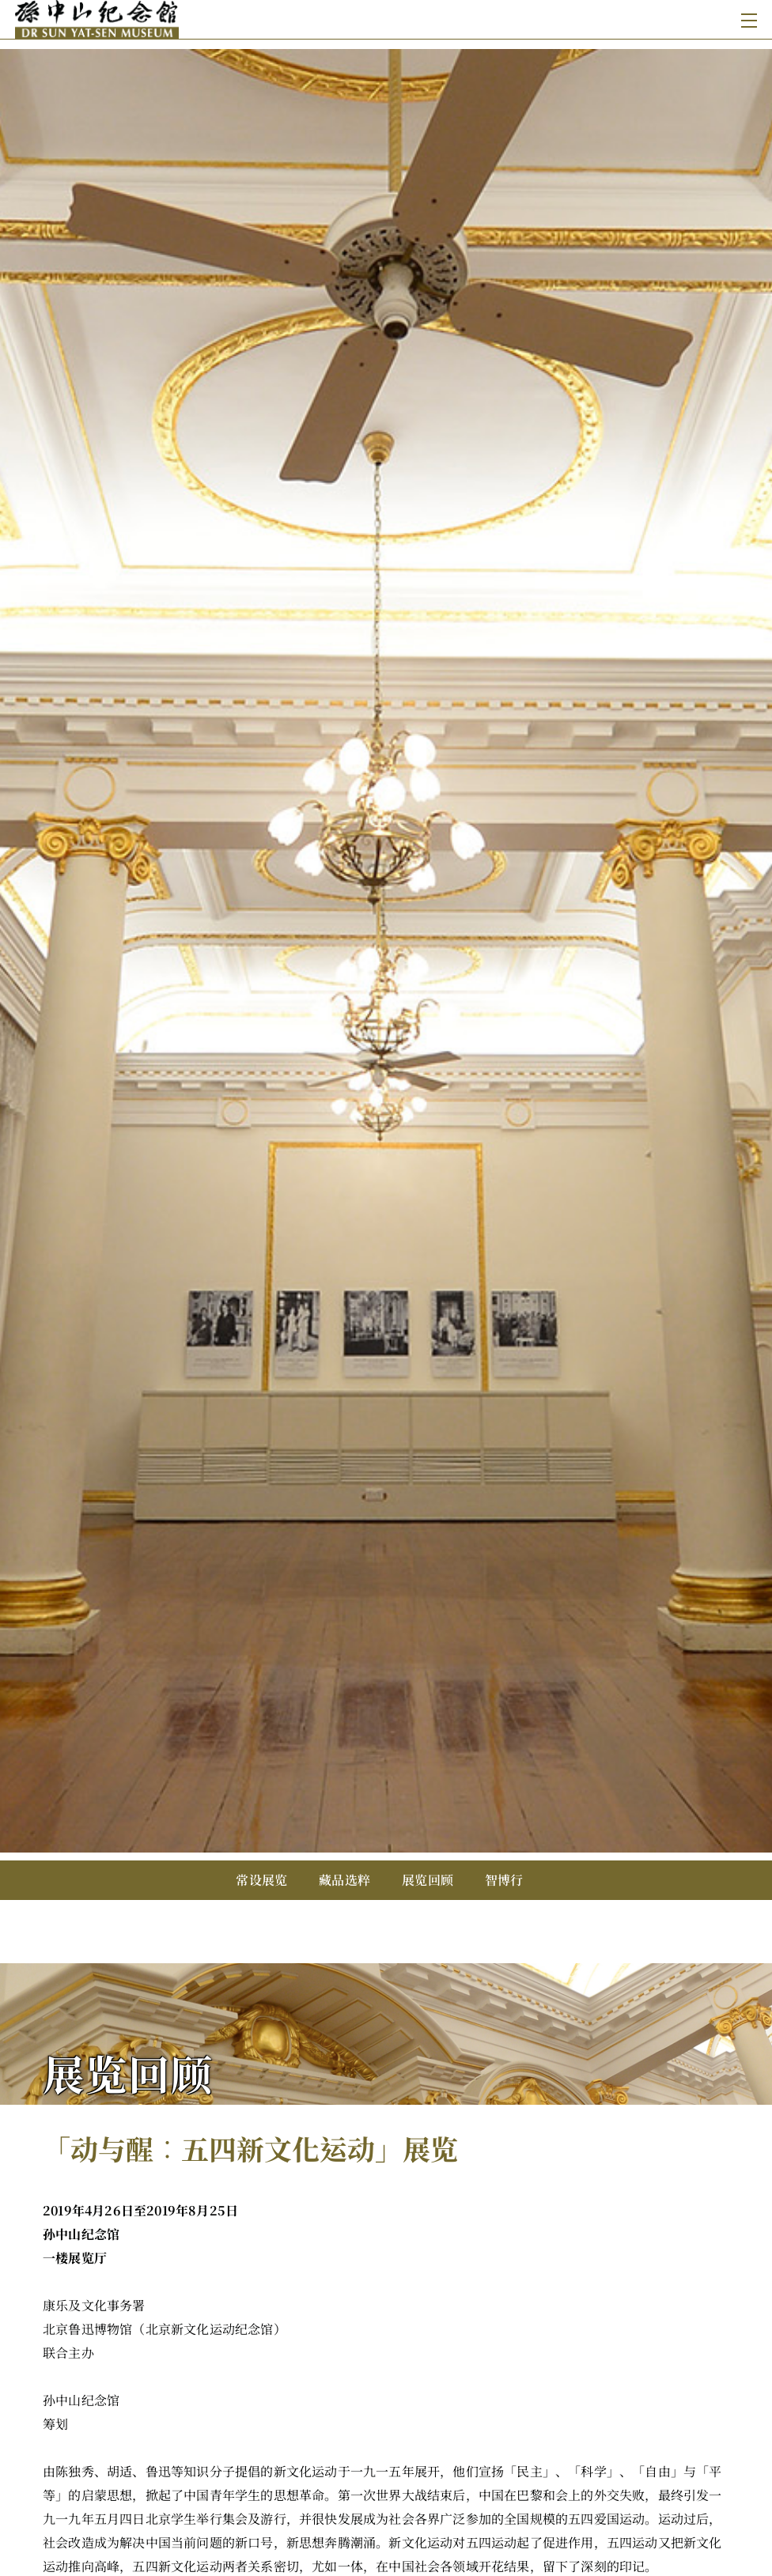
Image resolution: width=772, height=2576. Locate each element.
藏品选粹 (344, 1880)
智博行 (504, 1880)
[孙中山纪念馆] (201, 19)
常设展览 (261, 1880)
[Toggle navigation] (745, 19)
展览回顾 (427, 1880)
